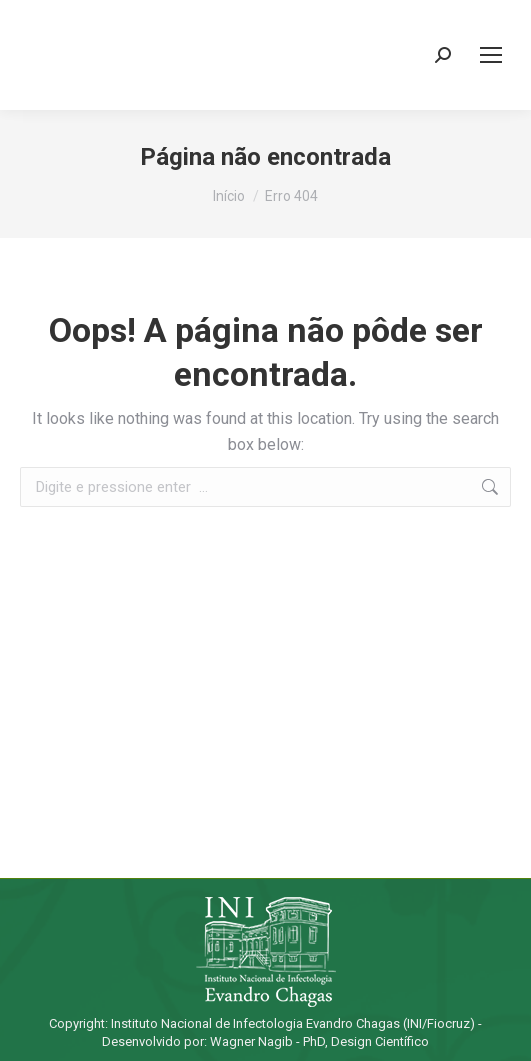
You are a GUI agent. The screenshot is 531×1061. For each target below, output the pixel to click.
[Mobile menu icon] (491, 55)
